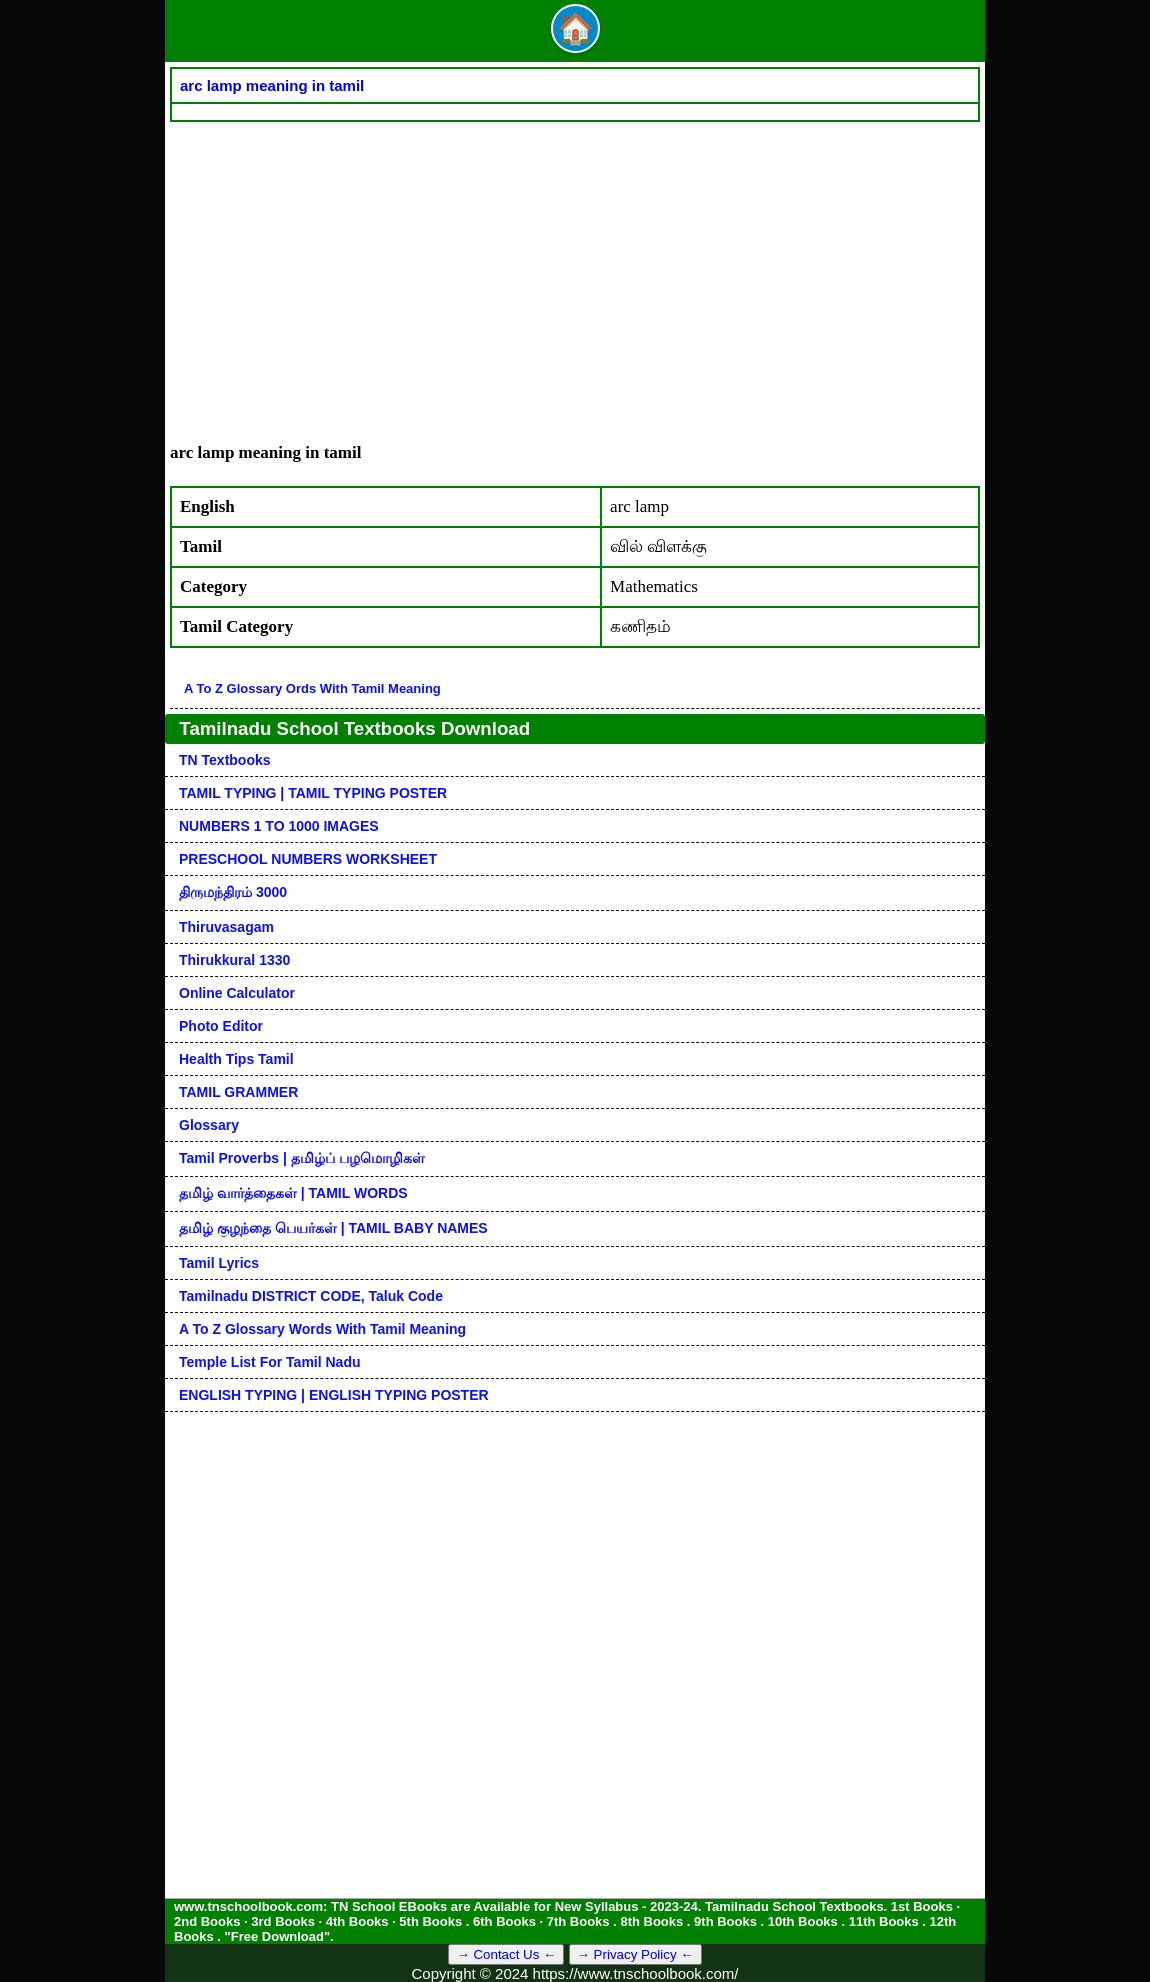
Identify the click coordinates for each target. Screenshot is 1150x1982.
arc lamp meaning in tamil (272, 85)
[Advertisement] (575, 272)
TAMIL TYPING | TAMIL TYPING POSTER (313, 793)
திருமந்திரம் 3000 (233, 892)
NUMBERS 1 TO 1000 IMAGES (279, 826)
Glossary (209, 1125)
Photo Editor (221, 1026)
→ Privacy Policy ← (635, 1954)
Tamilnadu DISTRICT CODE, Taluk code (311, 1296)
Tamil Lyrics (219, 1263)
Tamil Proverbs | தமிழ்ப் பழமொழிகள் (302, 1158)
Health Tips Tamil (236, 1059)
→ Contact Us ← (506, 1954)
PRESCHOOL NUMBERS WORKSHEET (308, 859)
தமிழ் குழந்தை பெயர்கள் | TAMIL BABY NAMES (333, 1228)
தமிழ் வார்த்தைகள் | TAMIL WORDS (293, 1193)
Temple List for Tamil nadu (270, 1362)
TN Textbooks (225, 760)
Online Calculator (237, 993)
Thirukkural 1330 (234, 960)
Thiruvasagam (226, 927)
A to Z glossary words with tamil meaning (322, 1329)
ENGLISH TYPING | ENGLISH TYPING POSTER (334, 1395)
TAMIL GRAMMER (238, 1092)
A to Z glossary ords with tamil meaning (312, 688)
